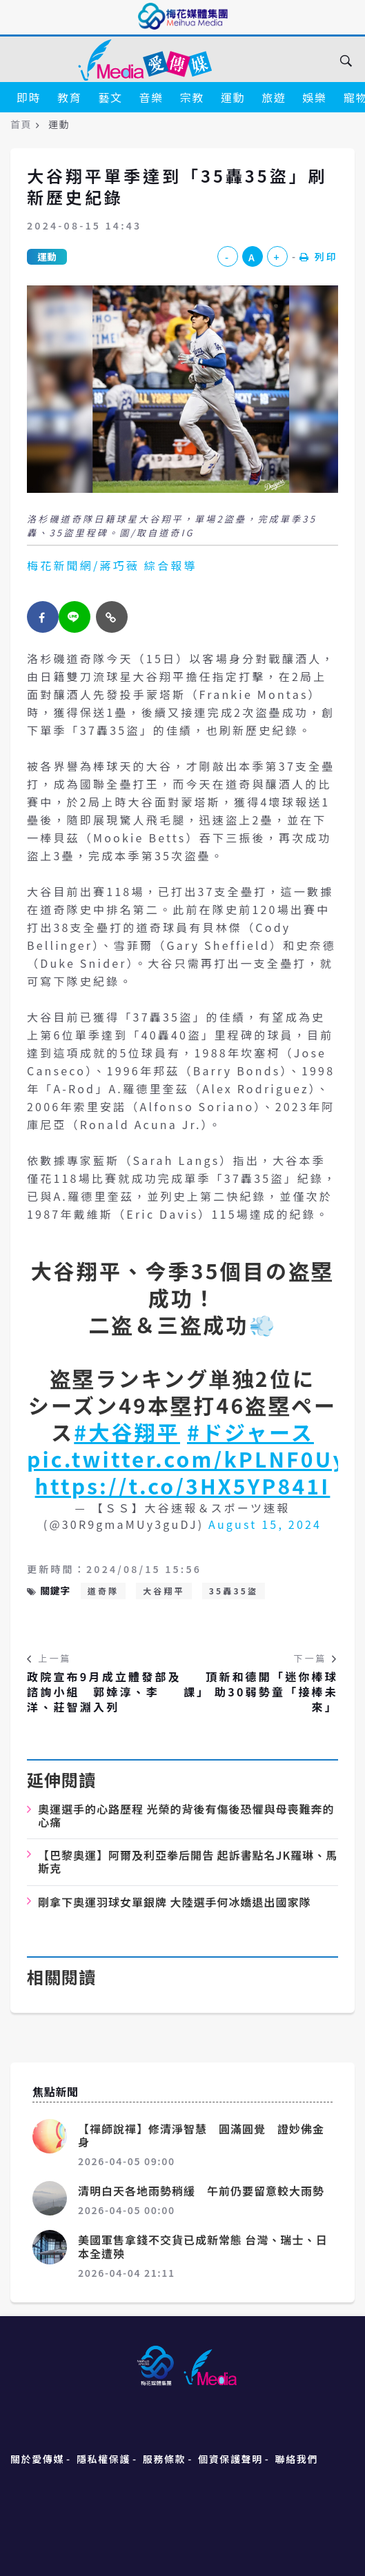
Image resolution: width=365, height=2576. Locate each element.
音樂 (151, 97)
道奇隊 (103, 1590)
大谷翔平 (164, 1590)
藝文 (110, 97)
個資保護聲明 (230, 2459)
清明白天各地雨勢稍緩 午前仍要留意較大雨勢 (201, 2190)
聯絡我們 (296, 2459)
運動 (233, 97)
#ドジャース (250, 1432)
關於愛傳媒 (37, 2459)
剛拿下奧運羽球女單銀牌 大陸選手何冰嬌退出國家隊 (174, 1902)
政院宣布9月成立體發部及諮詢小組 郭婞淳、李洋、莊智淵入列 (104, 1692)
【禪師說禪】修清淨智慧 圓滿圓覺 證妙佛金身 (201, 2135)
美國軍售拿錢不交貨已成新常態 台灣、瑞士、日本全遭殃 (203, 2246)
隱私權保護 (103, 2459)
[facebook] (43, 617)
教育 (69, 97)
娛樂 (314, 97)
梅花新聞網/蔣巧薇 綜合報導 (112, 565)
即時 (29, 97)
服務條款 (164, 2459)
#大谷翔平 (127, 1432)
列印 (318, 256)
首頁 (21, 124)
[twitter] (74, 617)
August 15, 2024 (265, 1524)
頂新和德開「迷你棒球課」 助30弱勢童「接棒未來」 (261, 1692)
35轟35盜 (234, 1590)
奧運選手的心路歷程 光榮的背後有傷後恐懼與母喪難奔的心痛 (186, 1815)
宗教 (192, 97)
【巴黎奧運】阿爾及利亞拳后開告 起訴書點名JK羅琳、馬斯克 (187, 1861)
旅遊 (274, 97)
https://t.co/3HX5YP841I (183, 1485)
